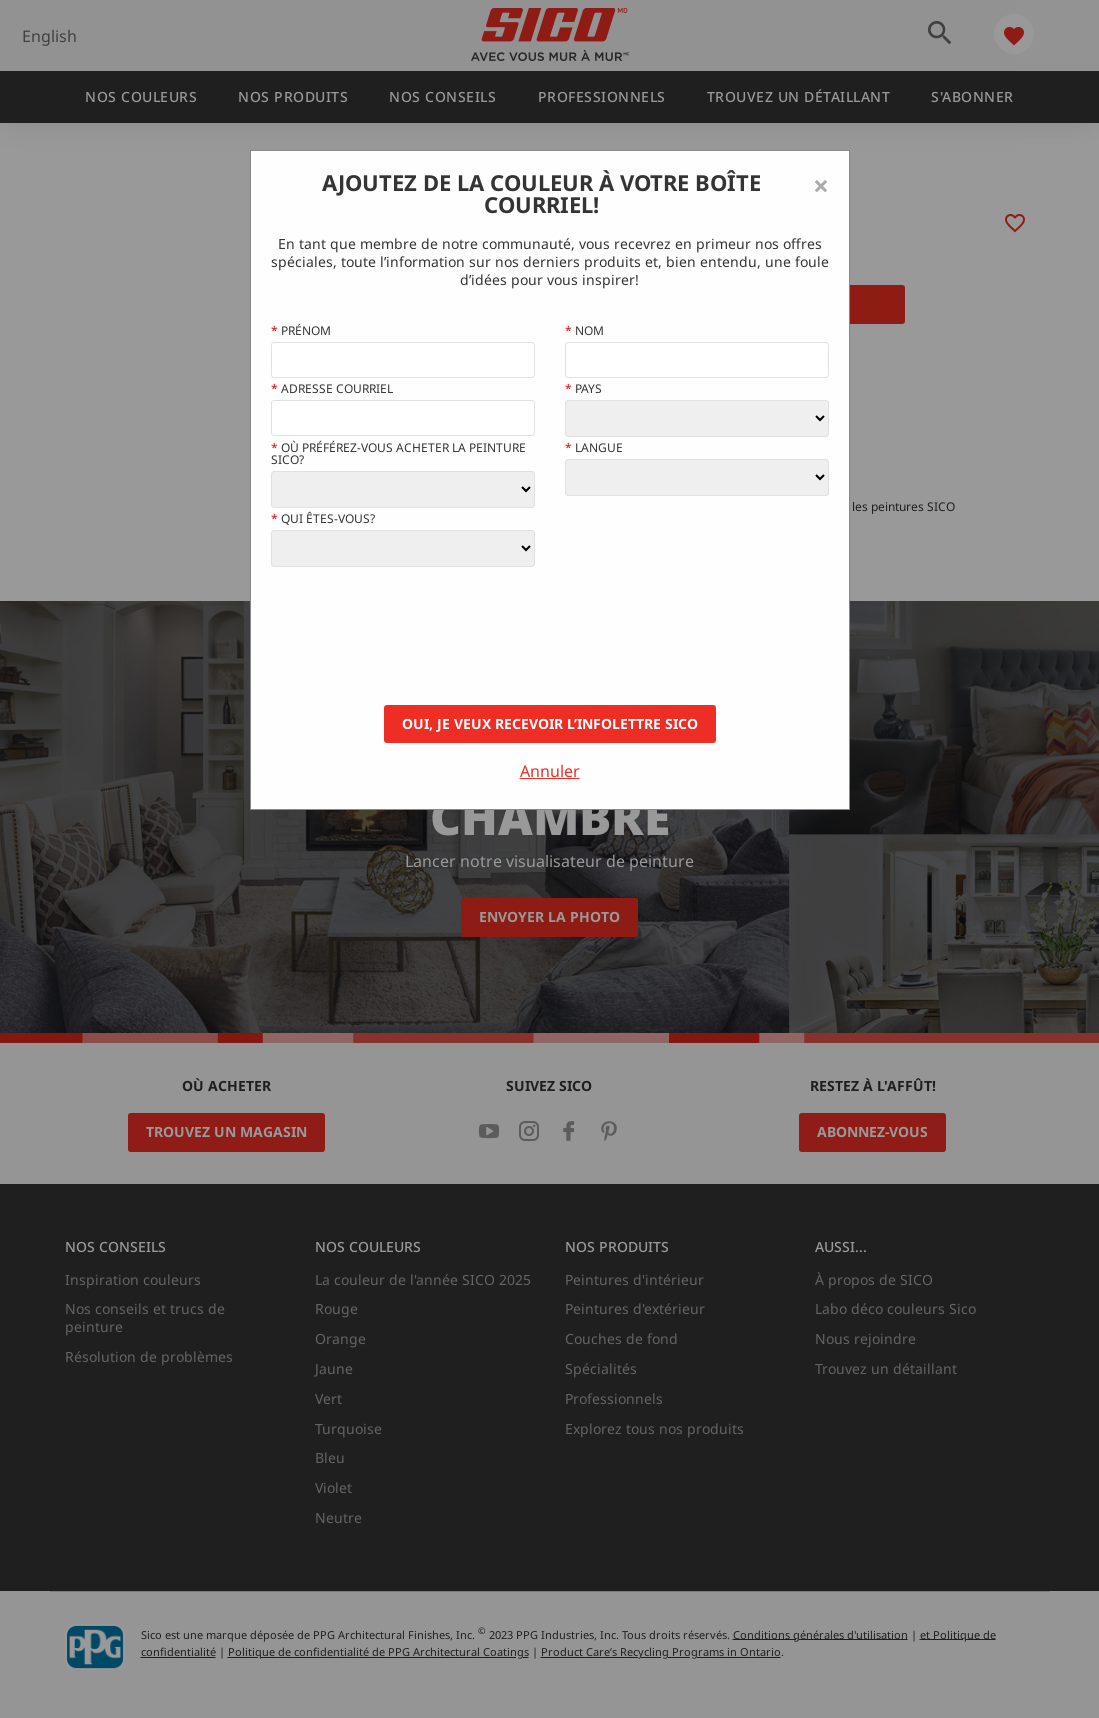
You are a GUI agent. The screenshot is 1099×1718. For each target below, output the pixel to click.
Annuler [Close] (550, 771)
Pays (583, 389)
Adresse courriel (332, 389)
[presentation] (423, 636)
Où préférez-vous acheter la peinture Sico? (398, 454)
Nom (584, 331)
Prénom (301, 331)
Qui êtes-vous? (323, 519)
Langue (594, 448)
